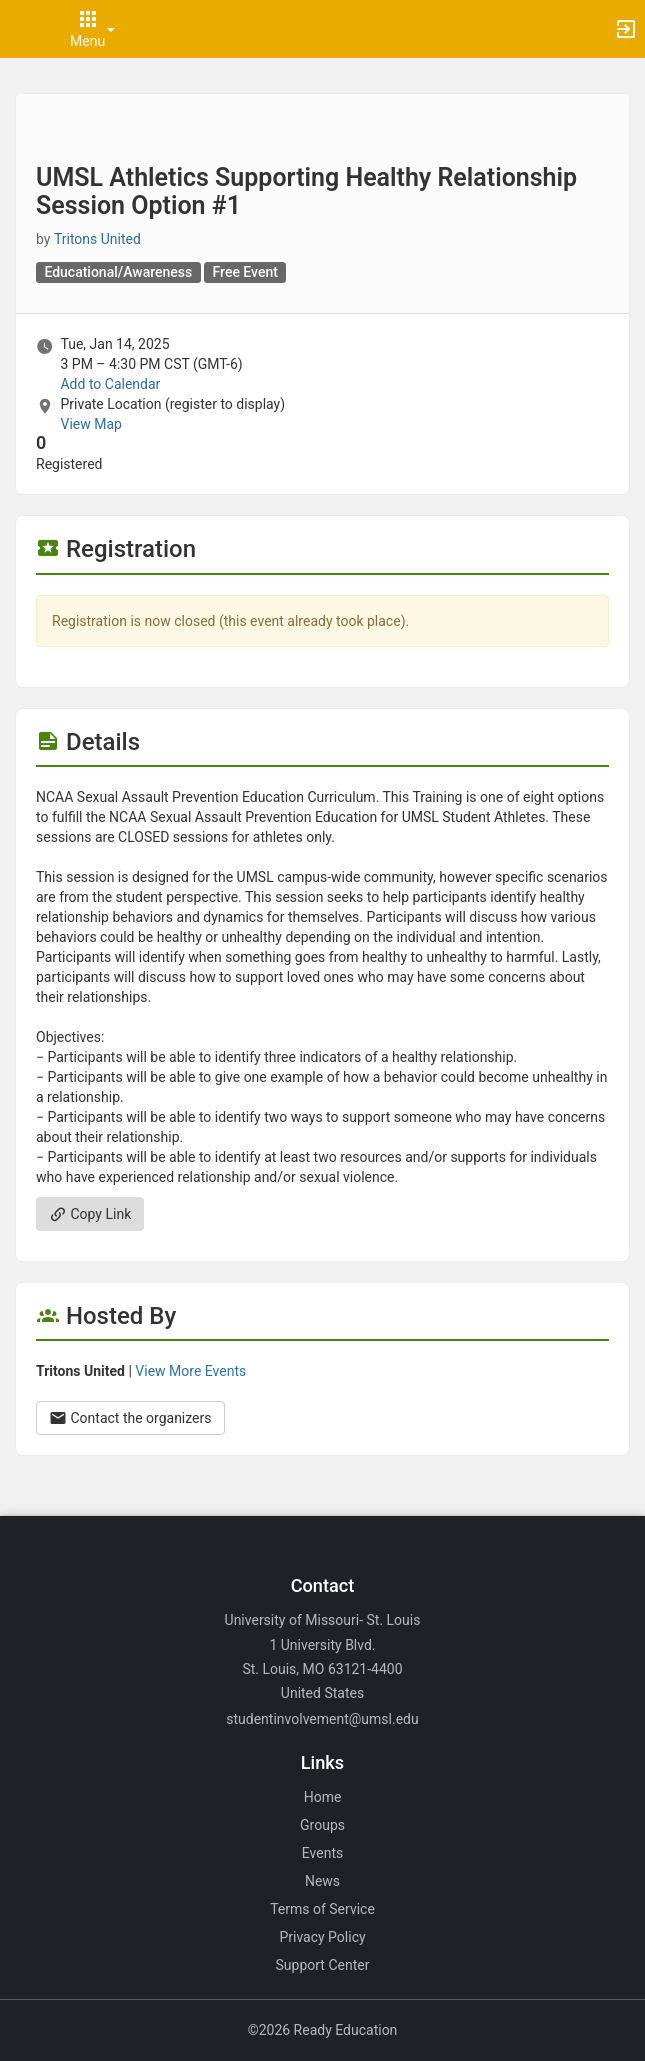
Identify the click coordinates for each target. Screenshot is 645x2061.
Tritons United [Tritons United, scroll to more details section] (97, 239)
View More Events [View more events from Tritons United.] (190, 1371)
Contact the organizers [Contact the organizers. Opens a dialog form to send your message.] (130, 1418)
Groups (322, 1825)
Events (322, 1853)
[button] (25, 29)
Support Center (323, 1965)
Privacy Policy (322, 1937)
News (322, 1881)
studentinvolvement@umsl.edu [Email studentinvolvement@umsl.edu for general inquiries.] (322, 1719)
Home (323, 1797)
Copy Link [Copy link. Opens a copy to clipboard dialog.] (90, 1214)
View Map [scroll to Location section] (90, 424)
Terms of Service (322, 1909)
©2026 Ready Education (323, 2030)
